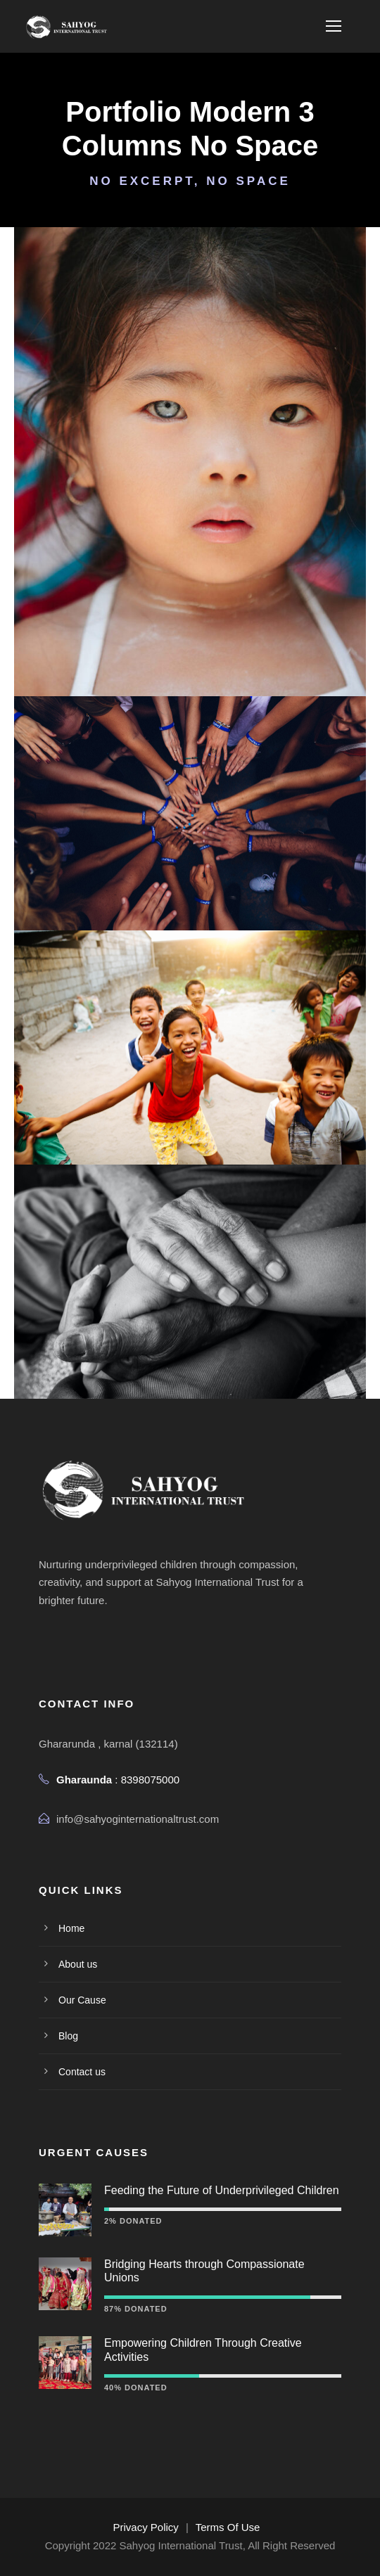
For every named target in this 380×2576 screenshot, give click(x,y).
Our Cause (82, 2000)
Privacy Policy (146, 2527)
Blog (68, 2036)
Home (71, 1928)
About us (77, 1964)
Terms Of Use (228, 2527)
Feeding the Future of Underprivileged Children (221, 2190)
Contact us (82, 2071)
